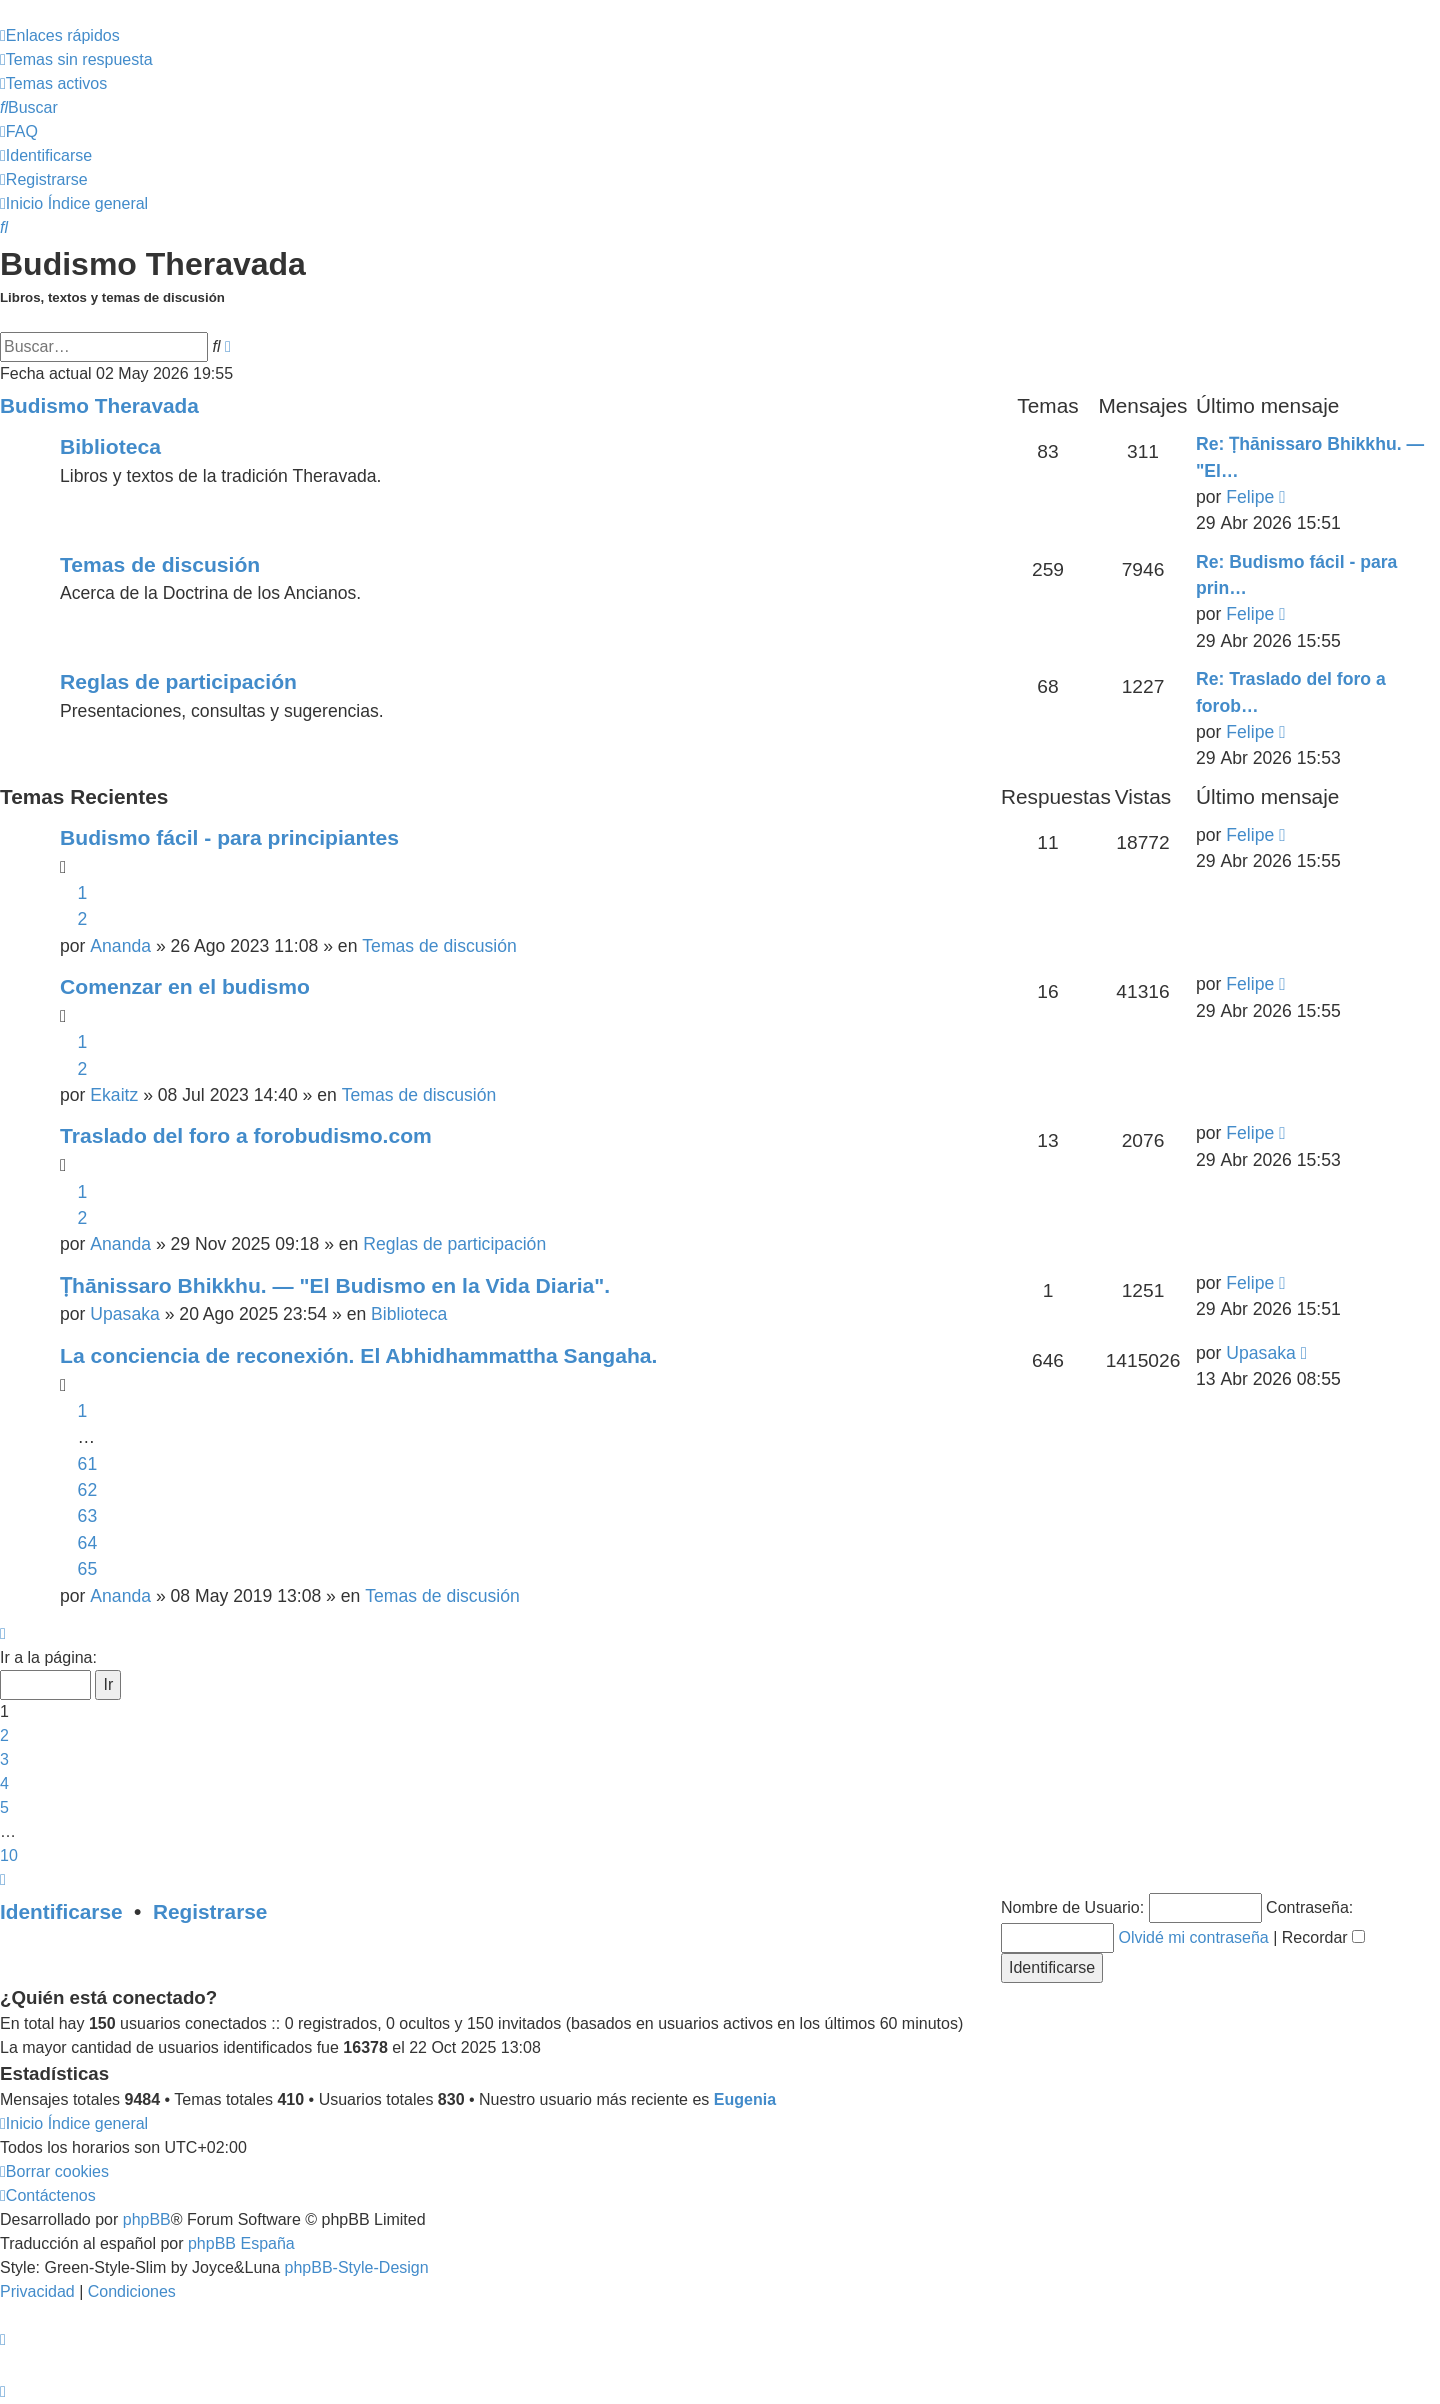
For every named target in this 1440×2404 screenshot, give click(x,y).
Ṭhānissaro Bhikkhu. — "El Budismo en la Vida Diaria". (335, 1285)
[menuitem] (76, 59)
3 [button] (4, 1759)
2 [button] (4, 1735)
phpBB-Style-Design (357, 2267)
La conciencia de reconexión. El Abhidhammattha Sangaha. (358, 1355)
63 (88, 1516)
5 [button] (4, 1807)
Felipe (1250, 497)
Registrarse (210, 1911)
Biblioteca (110, 446)
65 (88, 1569)
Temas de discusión (160, 564)
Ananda (120, 946)
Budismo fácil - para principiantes (229, 837)
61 (88, 1464)
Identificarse (61, 1911)
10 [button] (9, 1855)
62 (88, 1490)
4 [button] (4, 1783)
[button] (3, 1633)
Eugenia (745, 2099)
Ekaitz (114, 1095)
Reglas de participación (178, 681)
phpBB (147, 2219)
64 (88, 1543)
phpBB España (241, 2243)
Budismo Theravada (99, 405)
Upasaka (124, 1314)
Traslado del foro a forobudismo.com (246, 1135)
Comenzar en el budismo (185, 986)
